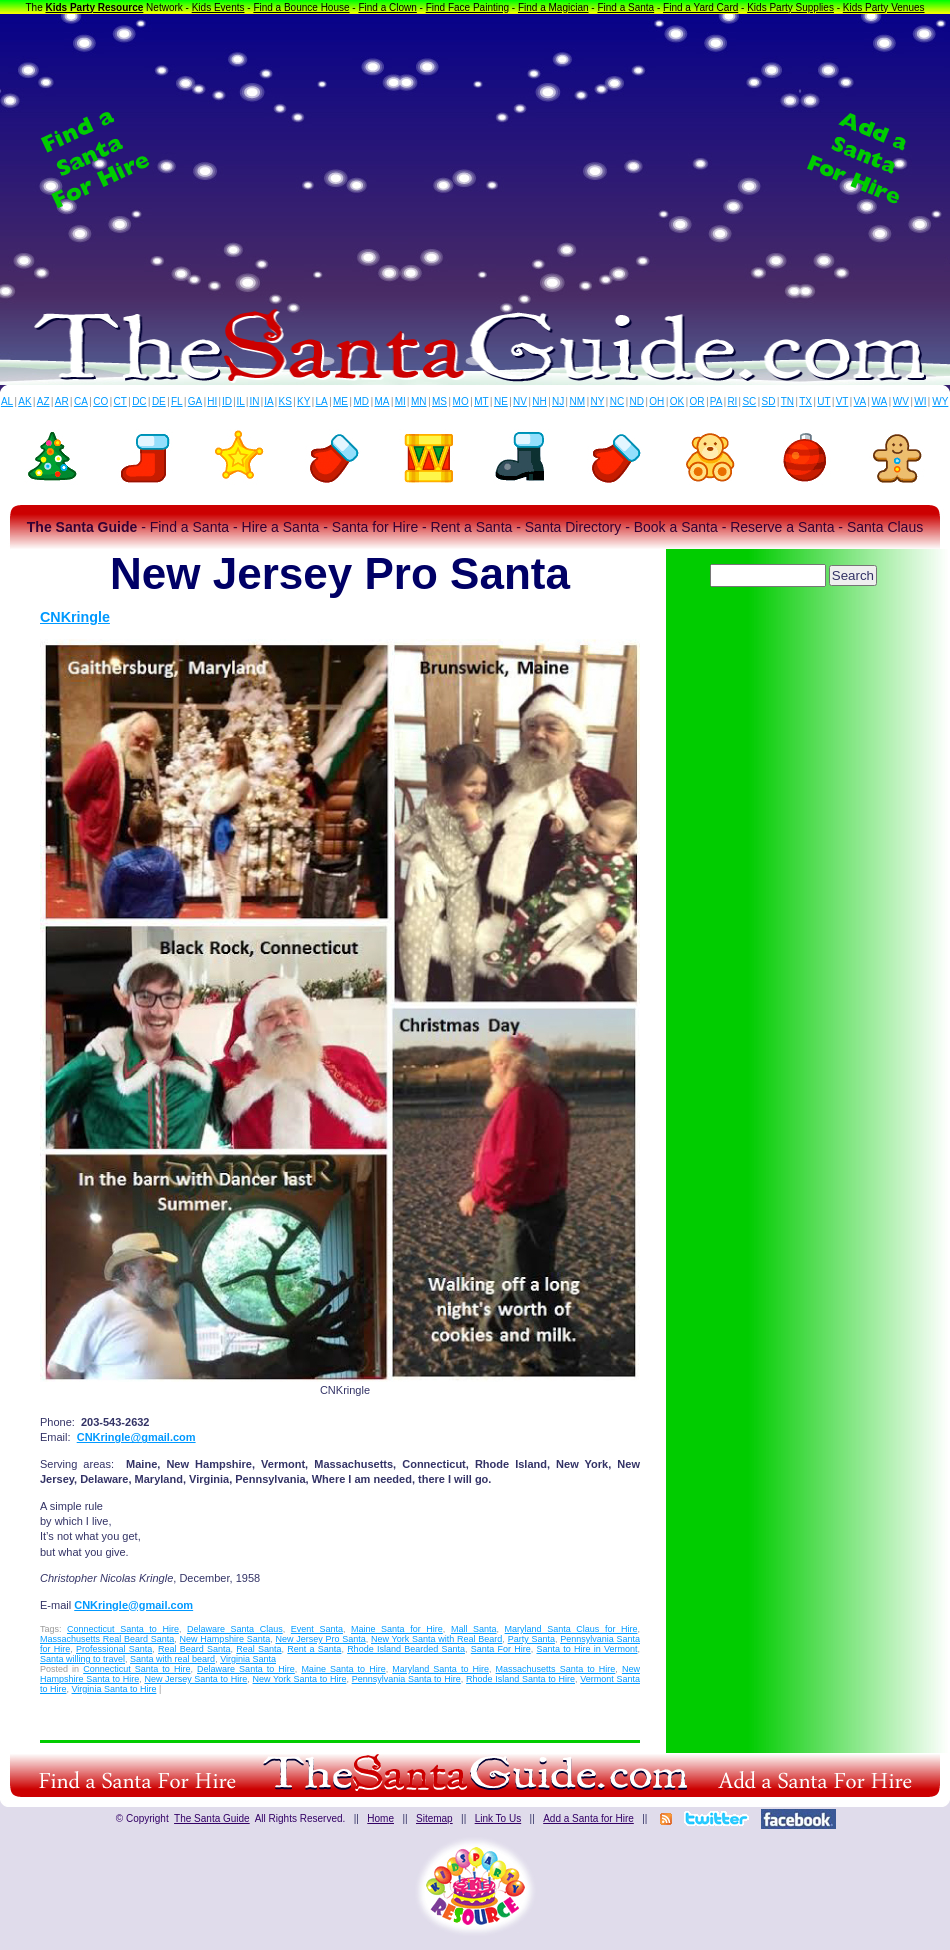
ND (637, 401)
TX (805, 401)
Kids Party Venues (884, 7)
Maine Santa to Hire (343, 1669)
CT (120, 401)
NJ (558, 401)
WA (880, 401)
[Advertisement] (475, 159)
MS (439, 401)
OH (656, 401)
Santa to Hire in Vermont (586, 1649)
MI (400, 401)
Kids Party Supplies (790, 7)
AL (7, 401)
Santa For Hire (501, 1649)
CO (100, 401)
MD (362, 401)
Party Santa (531, 1639)
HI (212, 401)
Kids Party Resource (95, 7)
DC (139, 401)
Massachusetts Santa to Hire (556, 1669)
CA (81, 401)
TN (787, 401)
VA (860, 401)
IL (241, 401)
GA (195, 401)
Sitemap (434, 1818)
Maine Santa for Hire (397, 1629)
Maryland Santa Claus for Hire (571, 1629)
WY (940, 401)
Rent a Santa (314, 1649)
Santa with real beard (172, 1659)
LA (322, 401)
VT (842, 401)
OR (697, 401)
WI (920, 401)
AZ (43, 401)
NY (597, 401)
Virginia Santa (248, 1659)
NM (578, 401)
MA (382, 401)
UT (823, 401)
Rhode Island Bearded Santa (406, 1649)
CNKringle (75, 617)
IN (254, 401)
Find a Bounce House (301, 7)
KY (303, 401)
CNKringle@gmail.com (136, 1437)
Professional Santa (114, 1649)
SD (769, 401)
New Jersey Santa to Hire (195, 1679)
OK (677, 401)
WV (901, 401)
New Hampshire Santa (225, 1639)
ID (227, 401)
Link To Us (498, 1818)
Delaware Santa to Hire (246, 1669)
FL (177, 401)
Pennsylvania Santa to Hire (406, 1679)
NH (539, 401)
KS (285, 401)
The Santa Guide (212, 1818)
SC (749, 401)
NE (501, 401)
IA (268, 401)
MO (461, 401)
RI (732, 401)
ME (340, 401)
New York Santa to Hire (300, 1679)
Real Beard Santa (194, 1649)
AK (24, 401)
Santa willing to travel (82, 1659)
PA (716, 401)
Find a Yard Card (700, 7)
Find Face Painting (467, 7)
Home (380, 1818)
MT (481, 401)
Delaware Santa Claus (235, 1629)
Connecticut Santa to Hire (123, 1629)
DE (159, 401)
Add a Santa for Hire (588, 1818)
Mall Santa (474, 1629)
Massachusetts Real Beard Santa (107, 1639)
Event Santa (317, 1629)
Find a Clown (387, 7)
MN (419, 401)
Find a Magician (553, 7)
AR (62, 401)
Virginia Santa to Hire (114, 1689)
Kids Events (218, 7)
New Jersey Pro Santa (320, 1639)
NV (520, 401)
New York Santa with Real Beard (436, 1639)
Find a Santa (625, 7)
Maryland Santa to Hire (440, 1669)
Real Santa (258, 1649)
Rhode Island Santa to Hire (520, 1679)
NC (617, 401)
